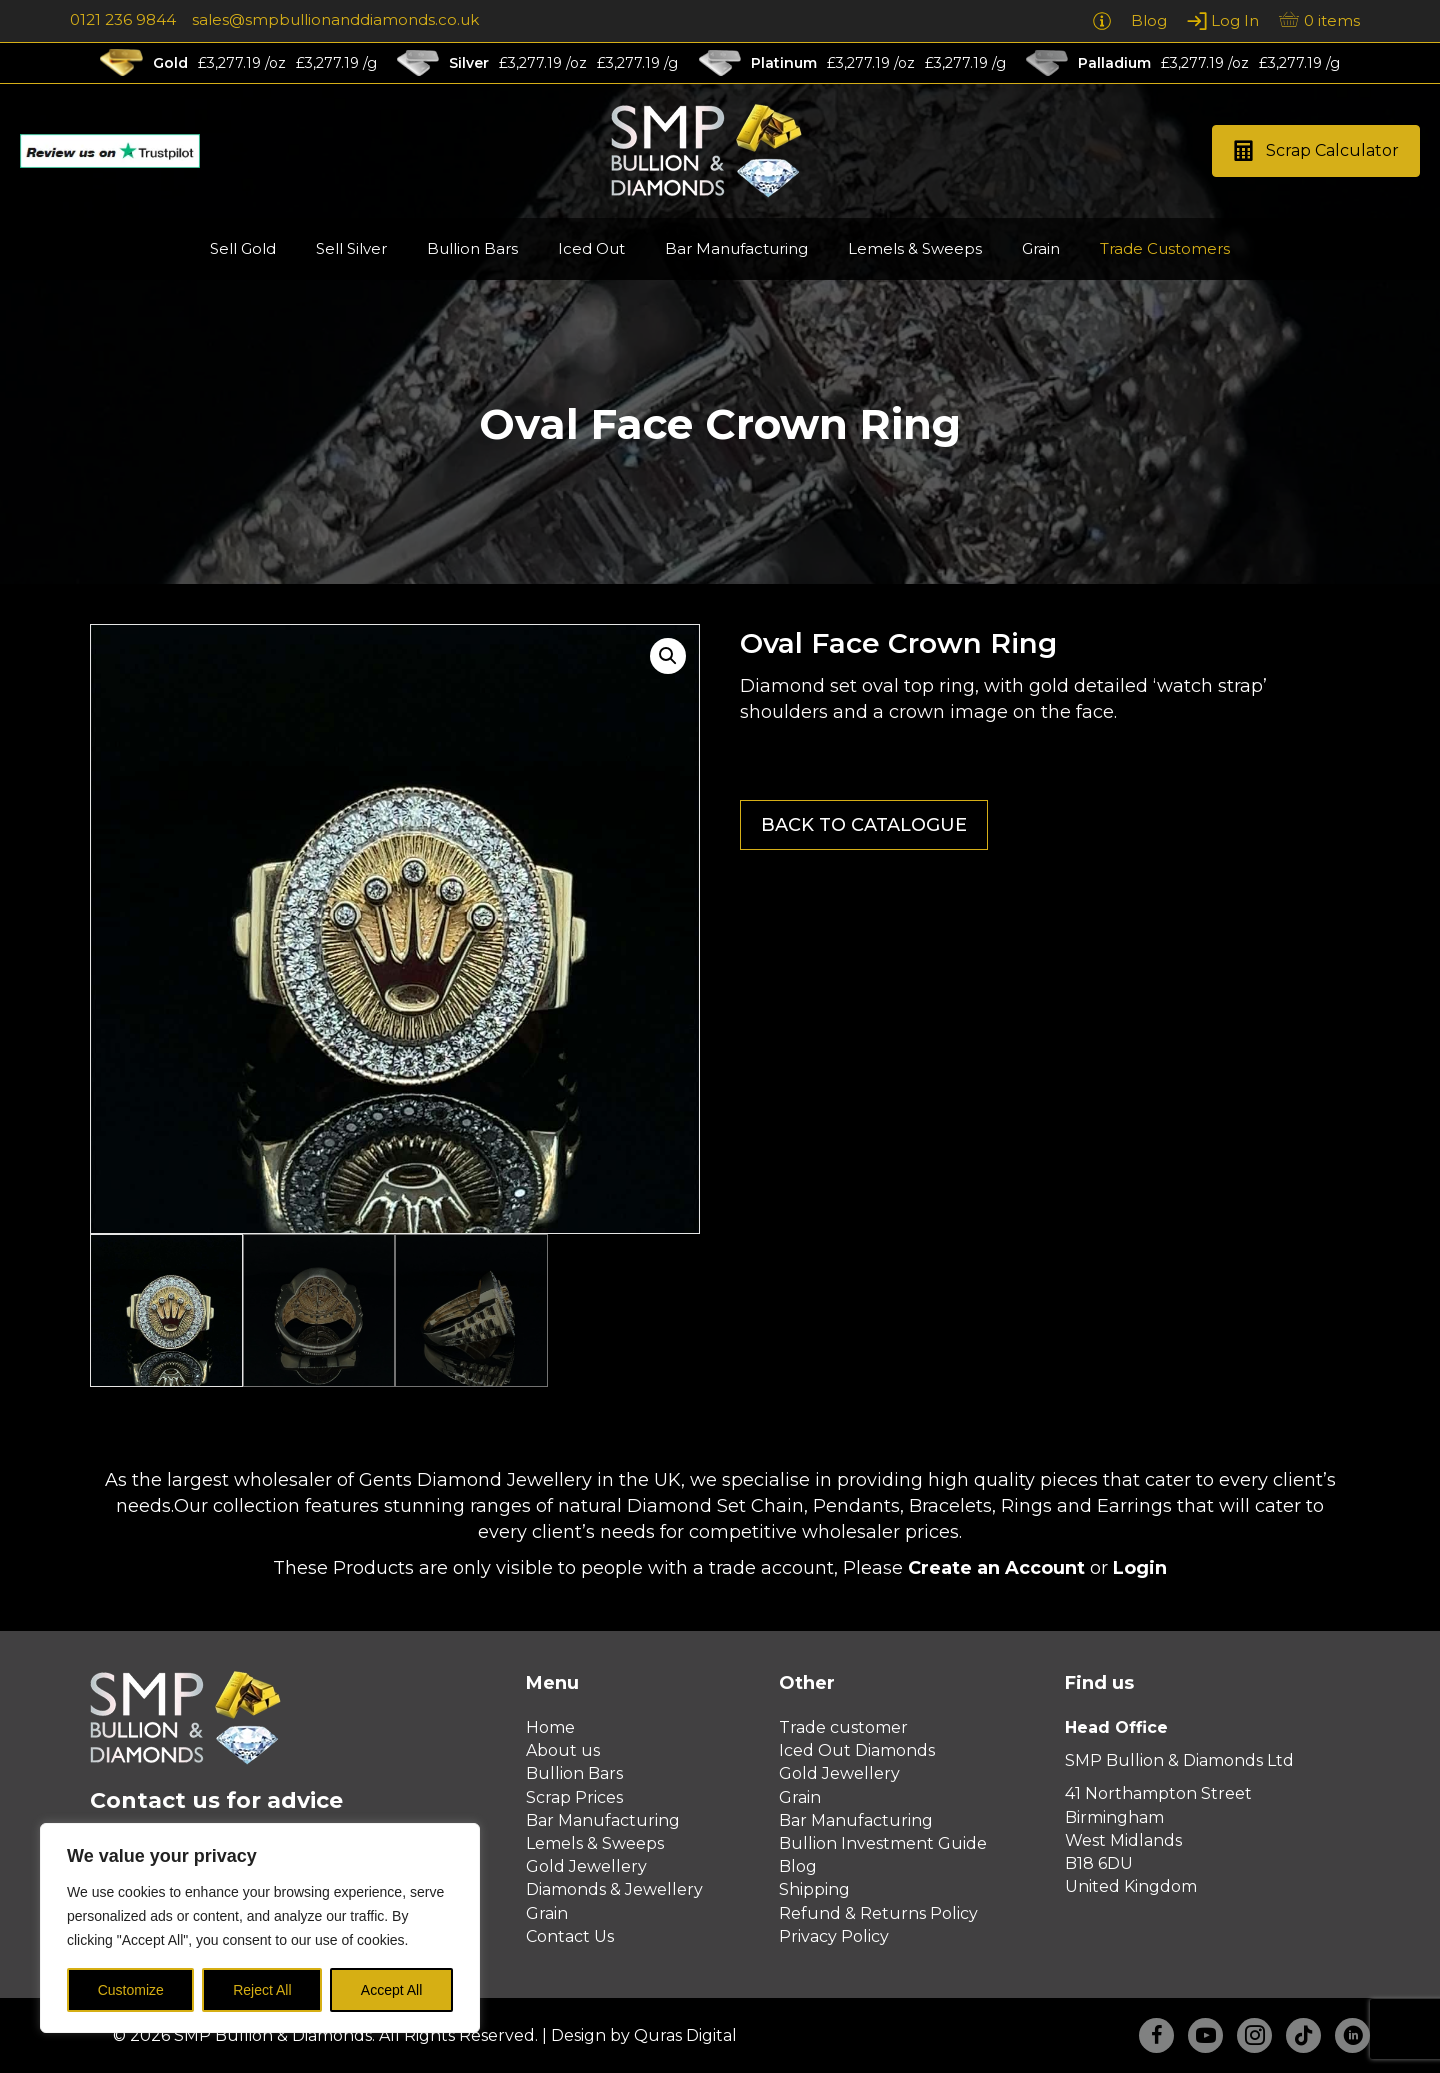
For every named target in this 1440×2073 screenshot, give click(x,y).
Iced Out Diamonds (857, 1750)
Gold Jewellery (586, 1866)
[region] (260, 1928)
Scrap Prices (574, 1797)
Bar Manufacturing (603, 1820)
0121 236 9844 (123, 19)
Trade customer (843, 1727)
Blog (798, 1866)
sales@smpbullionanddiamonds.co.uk (335, 19)
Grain (547, 1913)
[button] (1316, 151)
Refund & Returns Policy (878, 1913)
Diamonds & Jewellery (614, 1889)
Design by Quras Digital (644, 2035)
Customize (131, 1990)
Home (550, 1727)
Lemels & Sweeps (595, 1843)
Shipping (814, 1889)
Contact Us (570, 1936)
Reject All (262, 1990)
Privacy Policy (834, 1936)
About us (563, 1750)
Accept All (391, 1990)
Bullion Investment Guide (883, 1843)
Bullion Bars (574, 1773)
